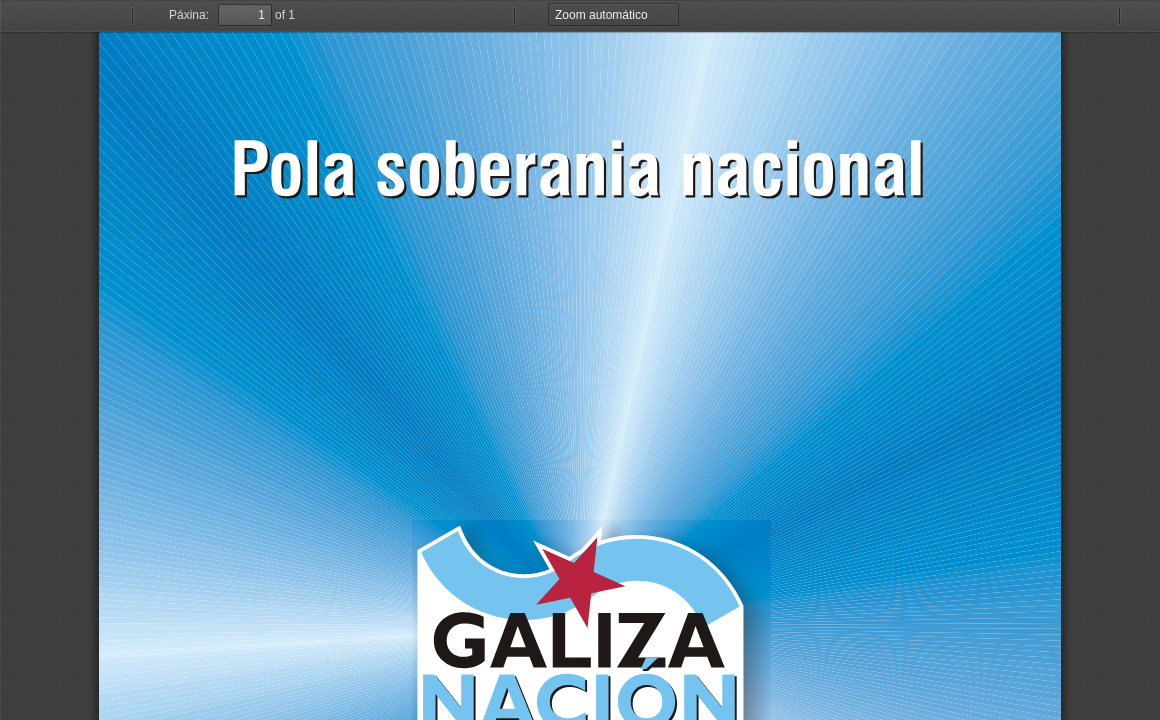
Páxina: (189, 15)
